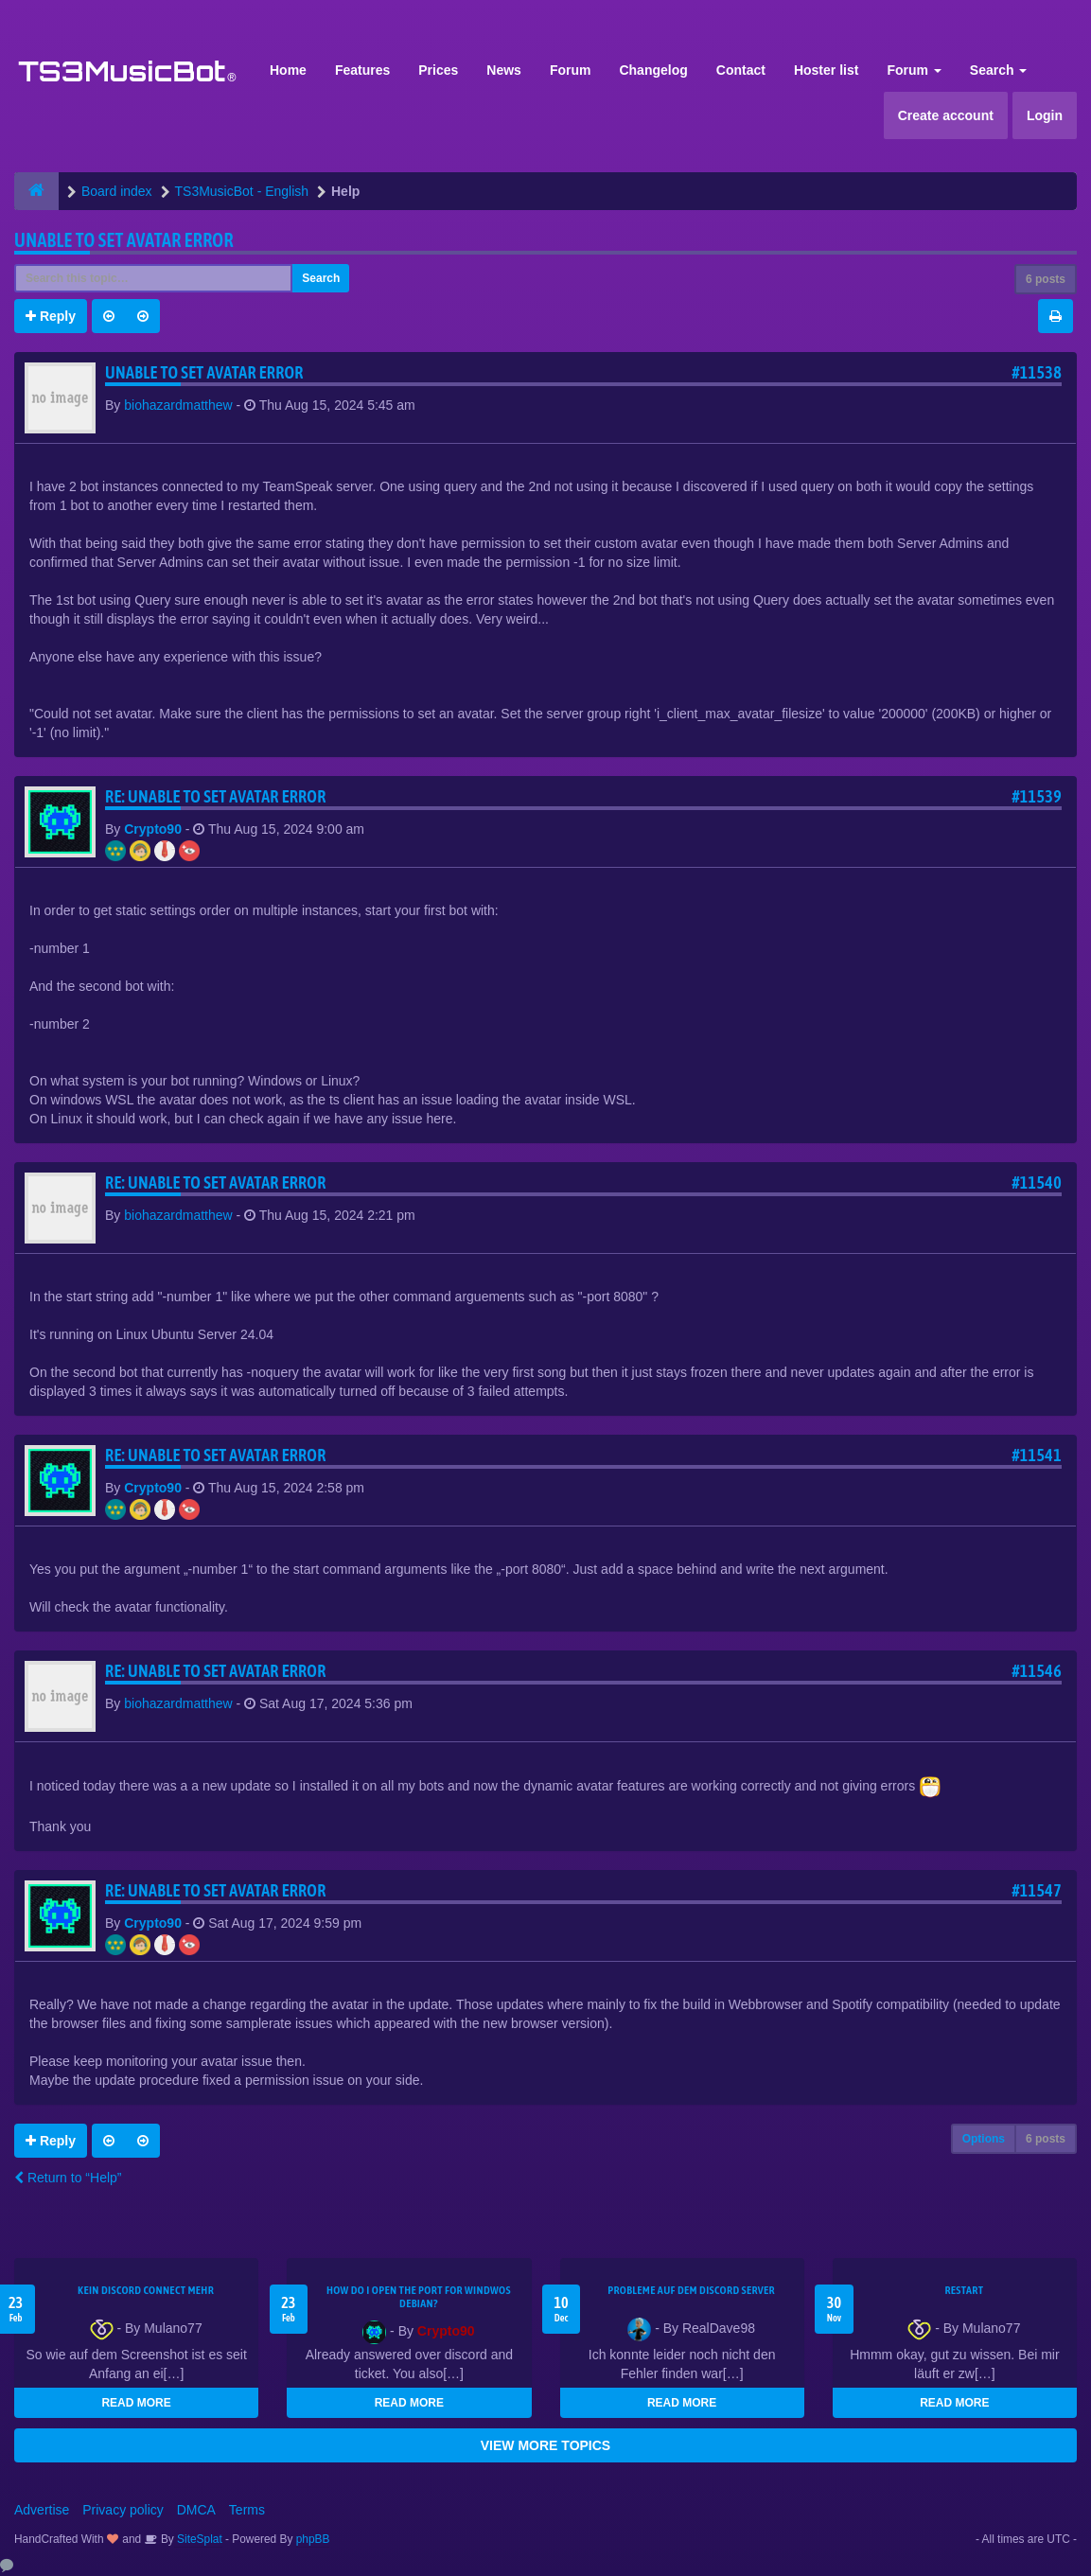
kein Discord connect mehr (146, 2290)
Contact (740, 70)
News (503, 70)
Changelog (653, 70)
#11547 (1037, 1890)
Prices (438, 70)
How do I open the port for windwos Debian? (418, 2297)
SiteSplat (198, 2539)
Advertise (41, 2509)
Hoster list (826, 70)
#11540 (1037, 1182)
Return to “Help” (67, 2177)
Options (983, 2138)
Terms (247, 2509)
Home (288, 70)
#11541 (1037, 1455)
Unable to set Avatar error (124, 240)
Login (1045, 115)
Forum (570, 70)
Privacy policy (123, 2509)
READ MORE (135, 2402)
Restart (963, 2290)
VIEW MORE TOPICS (545, 2445)
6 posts (1045, 279)
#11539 (1037, 796)
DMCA (196, 2509)
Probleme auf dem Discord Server (691, 2290)
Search (999, 70)
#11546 (1037, 1671)
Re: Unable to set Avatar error (215, 796)
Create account (946, 115)
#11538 (1037, 372)
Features (362, 70)
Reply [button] (51, 316)
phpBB (313, 2539)
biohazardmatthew (178, 405)
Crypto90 (153, 829)
